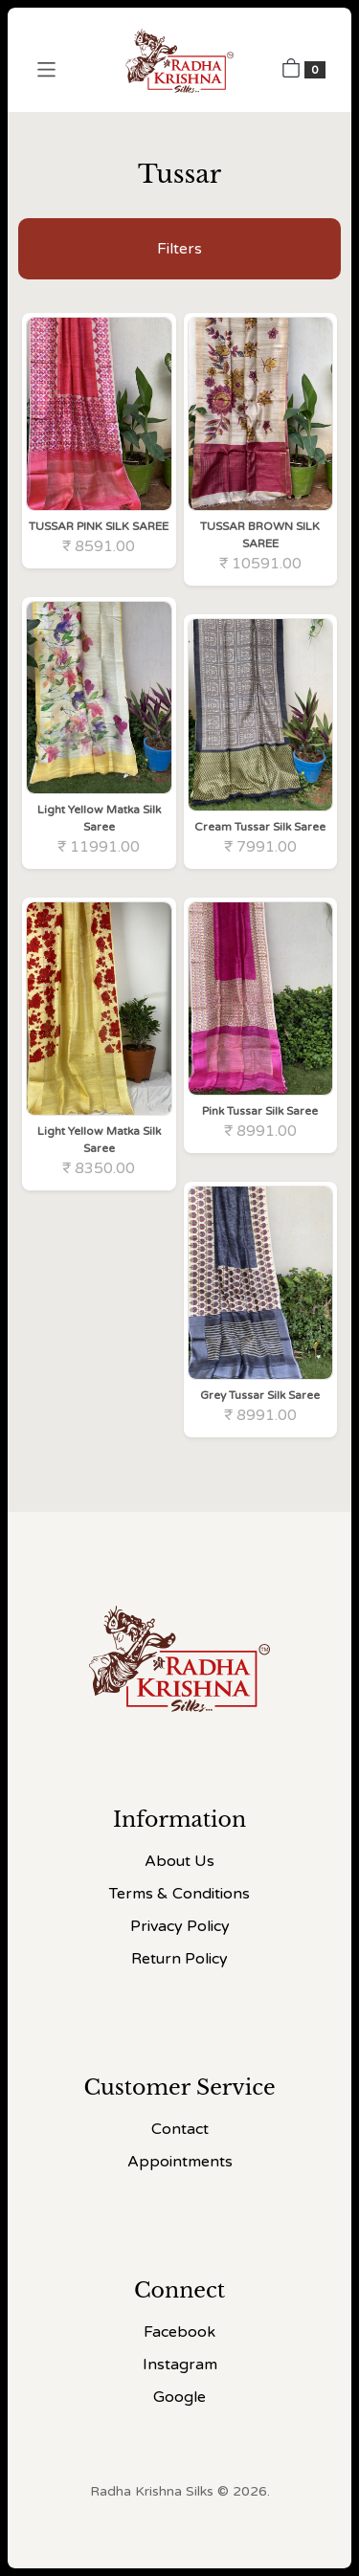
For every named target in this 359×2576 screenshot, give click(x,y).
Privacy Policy (180, 1926)
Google (179, 2397)
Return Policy (179, 1958)
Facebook (179, 2332)
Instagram (180, 2364)
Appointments (180, 2161)
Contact (180, 2129)
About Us (179, 1861)
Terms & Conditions (179, 1893)
